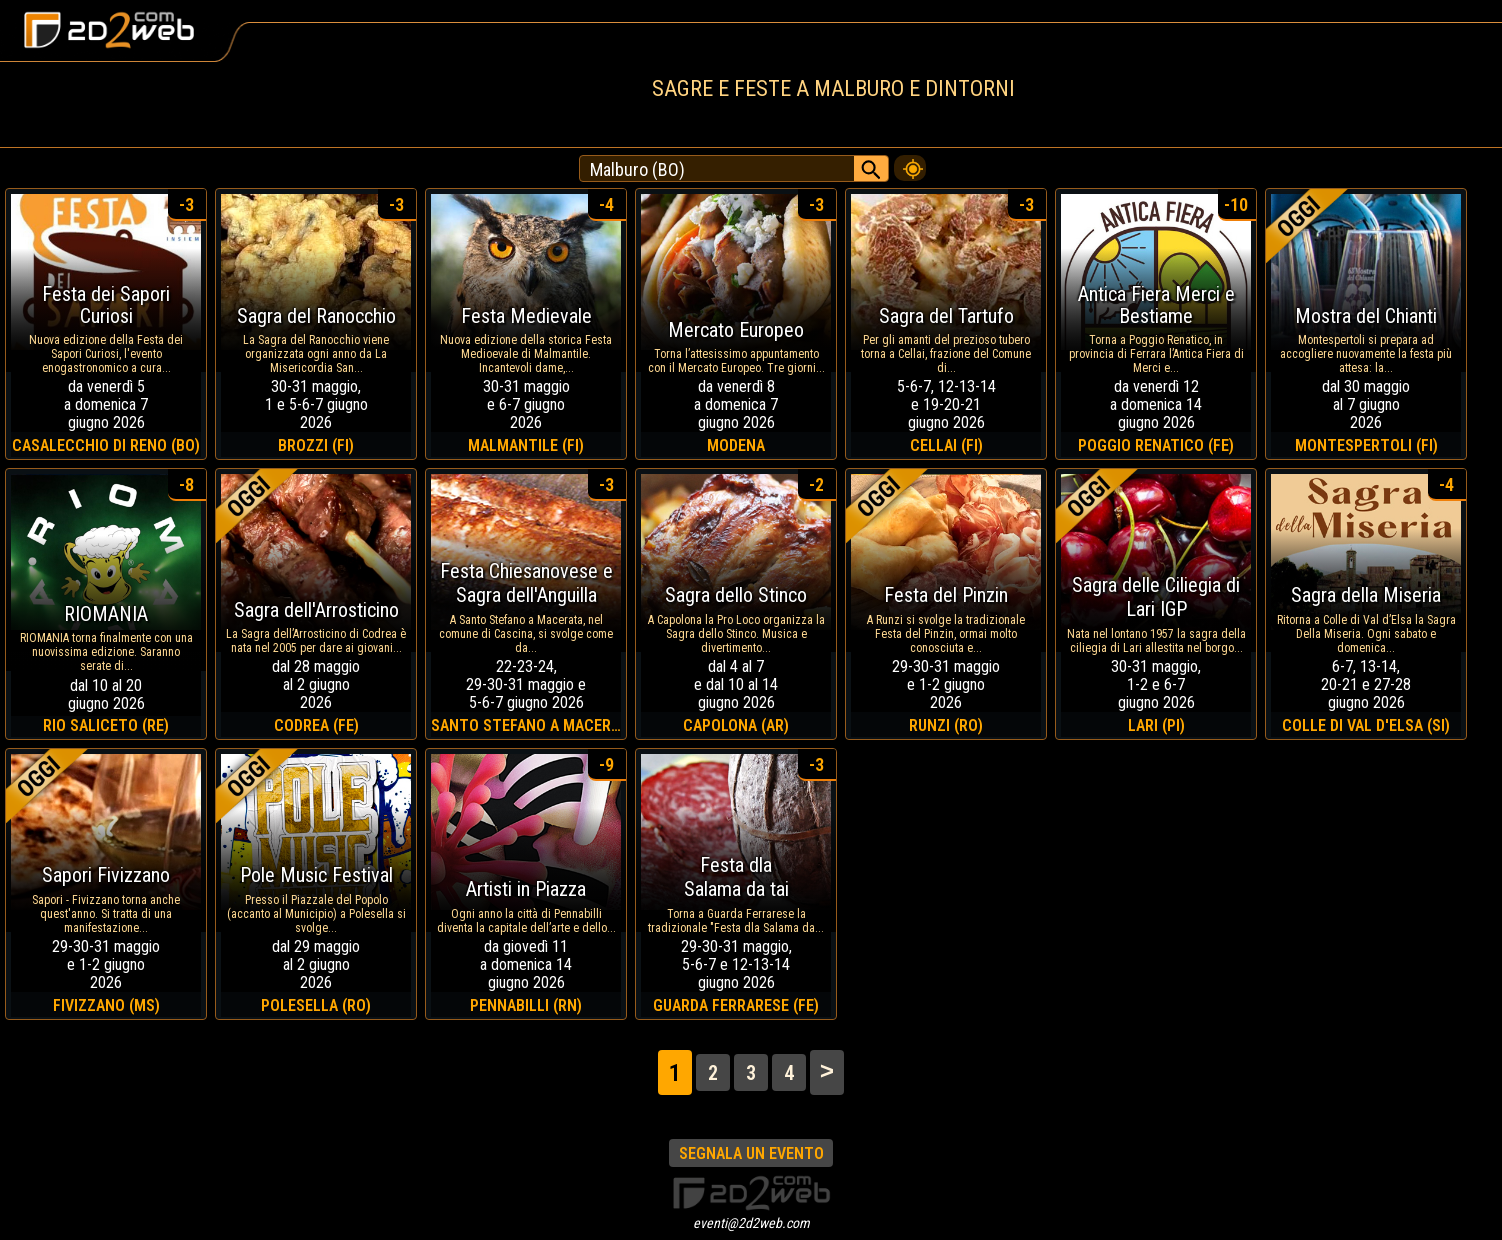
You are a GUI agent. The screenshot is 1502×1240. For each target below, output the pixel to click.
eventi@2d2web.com (751, 1223)
